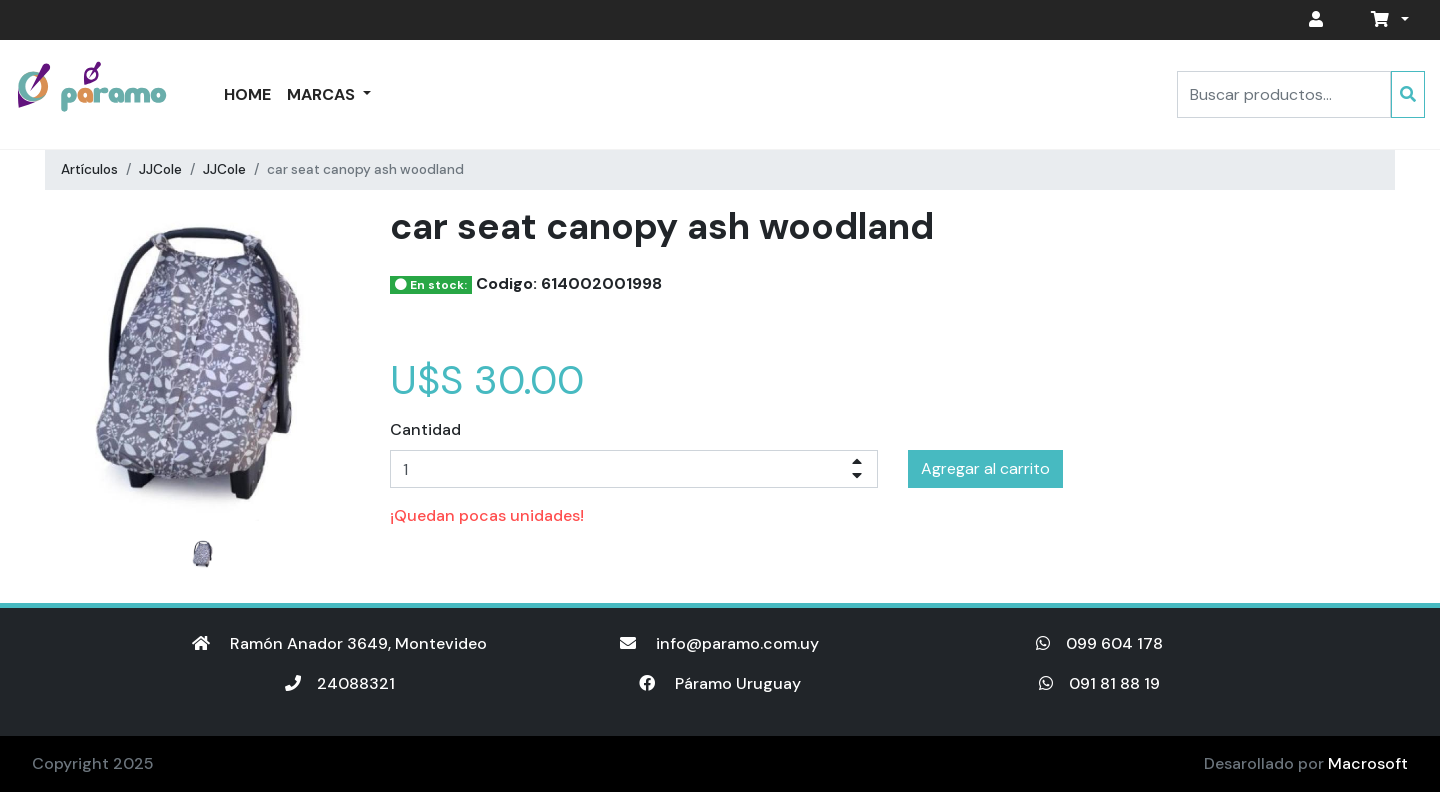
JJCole (160, 169)
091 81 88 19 (1099, 683)
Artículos (89, 169)
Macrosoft (1368, 763)
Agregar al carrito (985, 468)
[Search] (1284, 94)
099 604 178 (1099, 643)
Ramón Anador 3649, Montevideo (339, 643)
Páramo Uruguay (720, 683)
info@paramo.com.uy (719, 643)
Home (247, 94)
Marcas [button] (323, 94)
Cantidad (425, 429)
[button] (1386, 20)
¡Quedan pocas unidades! (487, 515)
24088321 (340, 683)
